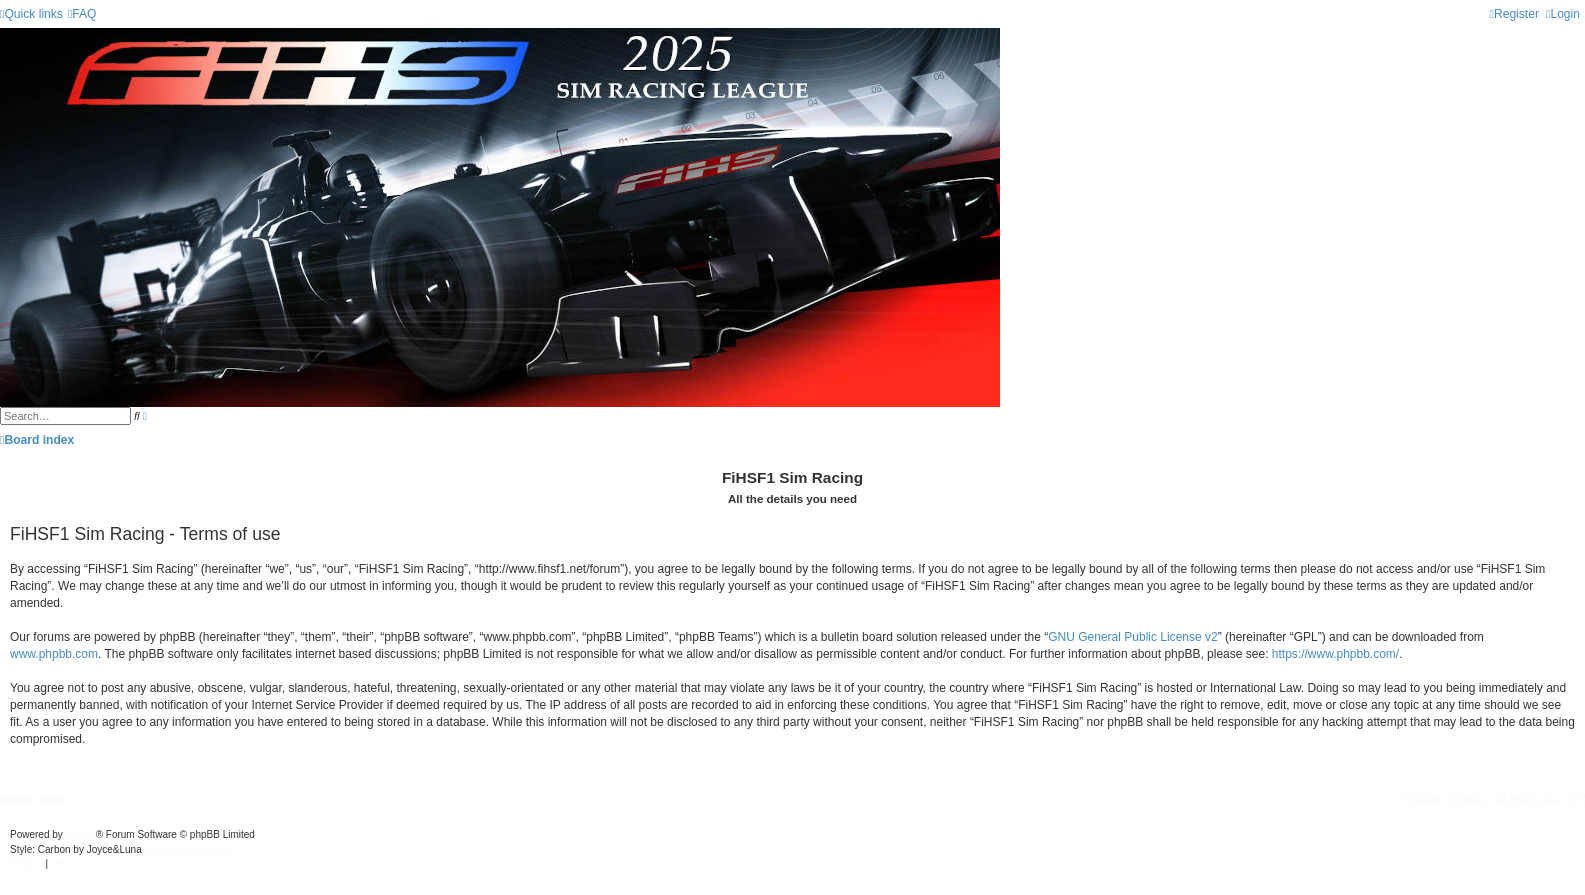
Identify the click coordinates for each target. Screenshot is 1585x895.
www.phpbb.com (54, 654)
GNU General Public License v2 (1132, 637)
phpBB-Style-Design (190, 849)
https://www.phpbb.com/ (1335, 654)
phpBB (81, 834)
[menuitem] (82, 14)
